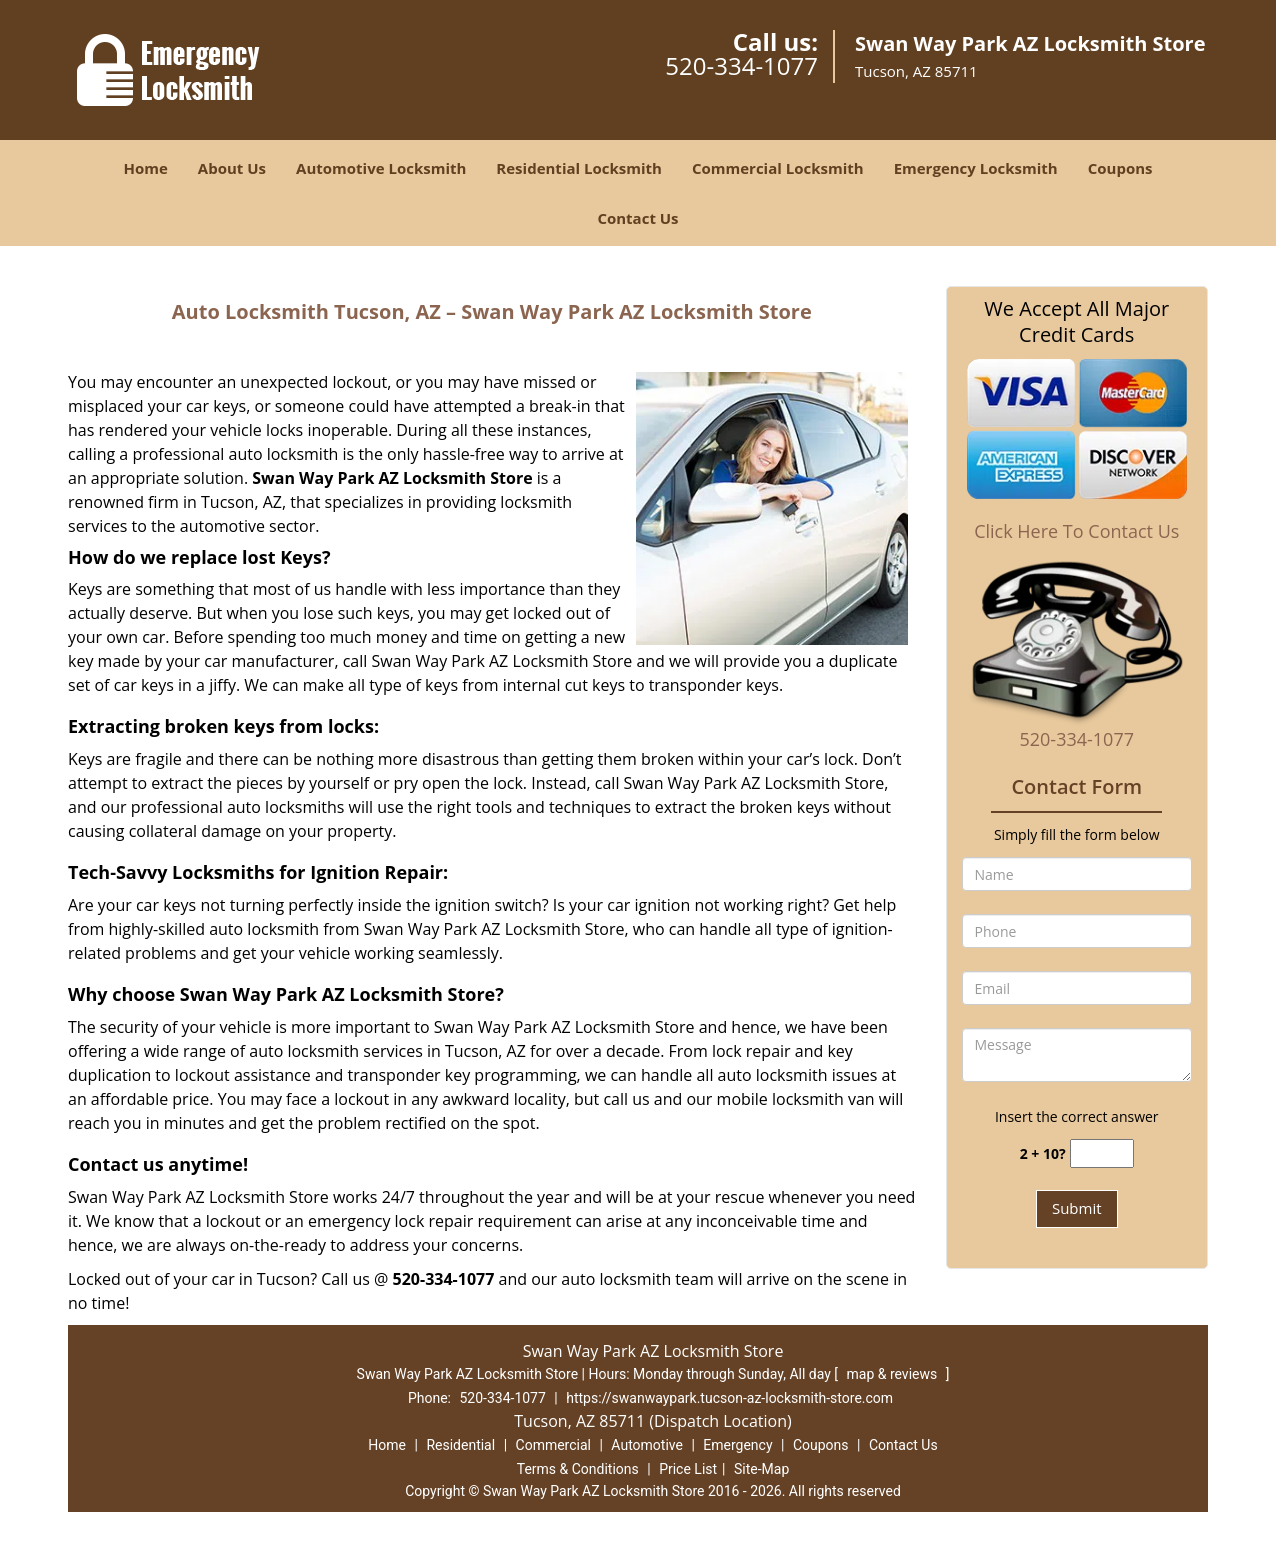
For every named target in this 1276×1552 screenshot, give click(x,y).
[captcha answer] (1102, 1153)
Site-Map (761, 1469)
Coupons (1120, 168)
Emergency (737, 1445)
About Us (232, 168)
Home (145, 168)
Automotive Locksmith (381, 168)
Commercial (553, 1445)
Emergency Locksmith (976, 168)
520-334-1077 (741, 65)
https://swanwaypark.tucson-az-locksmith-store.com (729, 1398)
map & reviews (894, 1374)
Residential (460, 1445)
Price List (688, 1469)
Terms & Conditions (578, 1469)
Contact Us (637, 218)
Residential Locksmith (579, 168)
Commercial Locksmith (778, 168)
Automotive (647, 1445)
